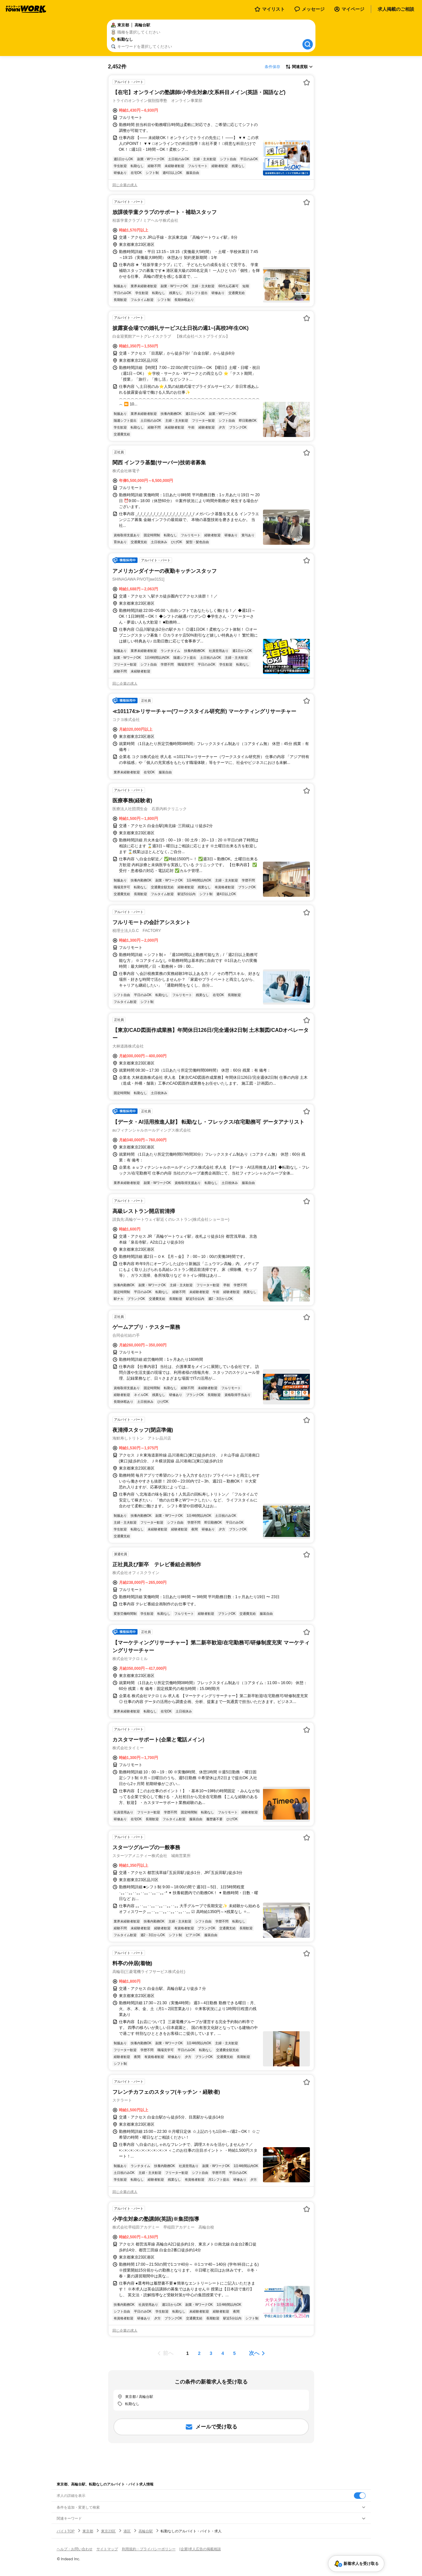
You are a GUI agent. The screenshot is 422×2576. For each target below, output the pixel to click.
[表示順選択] (299, 66)
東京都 (87, 2531)
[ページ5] (234, 2353)
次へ (254, 2353)
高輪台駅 (145, 2531)
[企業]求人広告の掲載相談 (200, 2549)
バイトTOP (66, 2531)
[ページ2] (199, 2353)
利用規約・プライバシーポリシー (149, 2549)
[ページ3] (211, 2353)
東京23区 (108, 2531)
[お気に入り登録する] (306, 82)
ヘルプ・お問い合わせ (75, 2549)
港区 (127, 2531)
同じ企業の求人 (125, 185)
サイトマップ (107, 2549)
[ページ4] (223, 2353)
